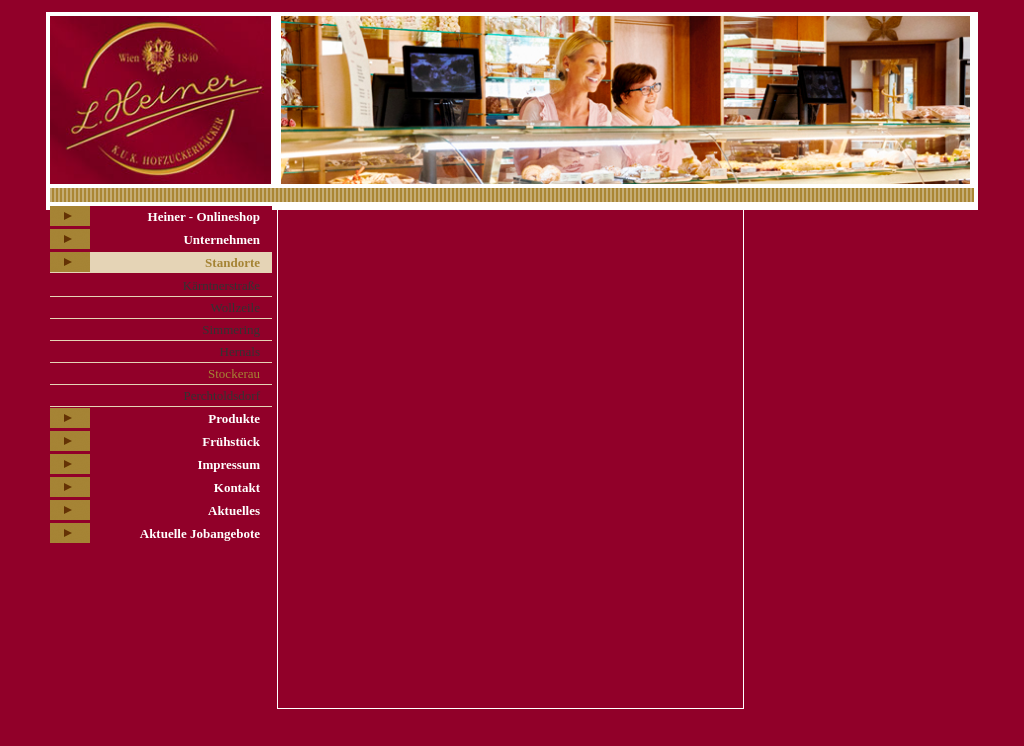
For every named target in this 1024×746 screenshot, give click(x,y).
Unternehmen (221, 239)
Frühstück (231, 441)
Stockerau (234, 373)
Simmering (231, 329)
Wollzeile (236, 307)
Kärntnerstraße (221, 285)
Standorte (232, 262)
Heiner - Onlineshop (204, 216)
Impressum (228, 464)
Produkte (234, 418)
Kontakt (237, 487)
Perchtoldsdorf (221, 395)
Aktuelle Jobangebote (200, 533)
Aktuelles (234, 510)
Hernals (240, 351)
